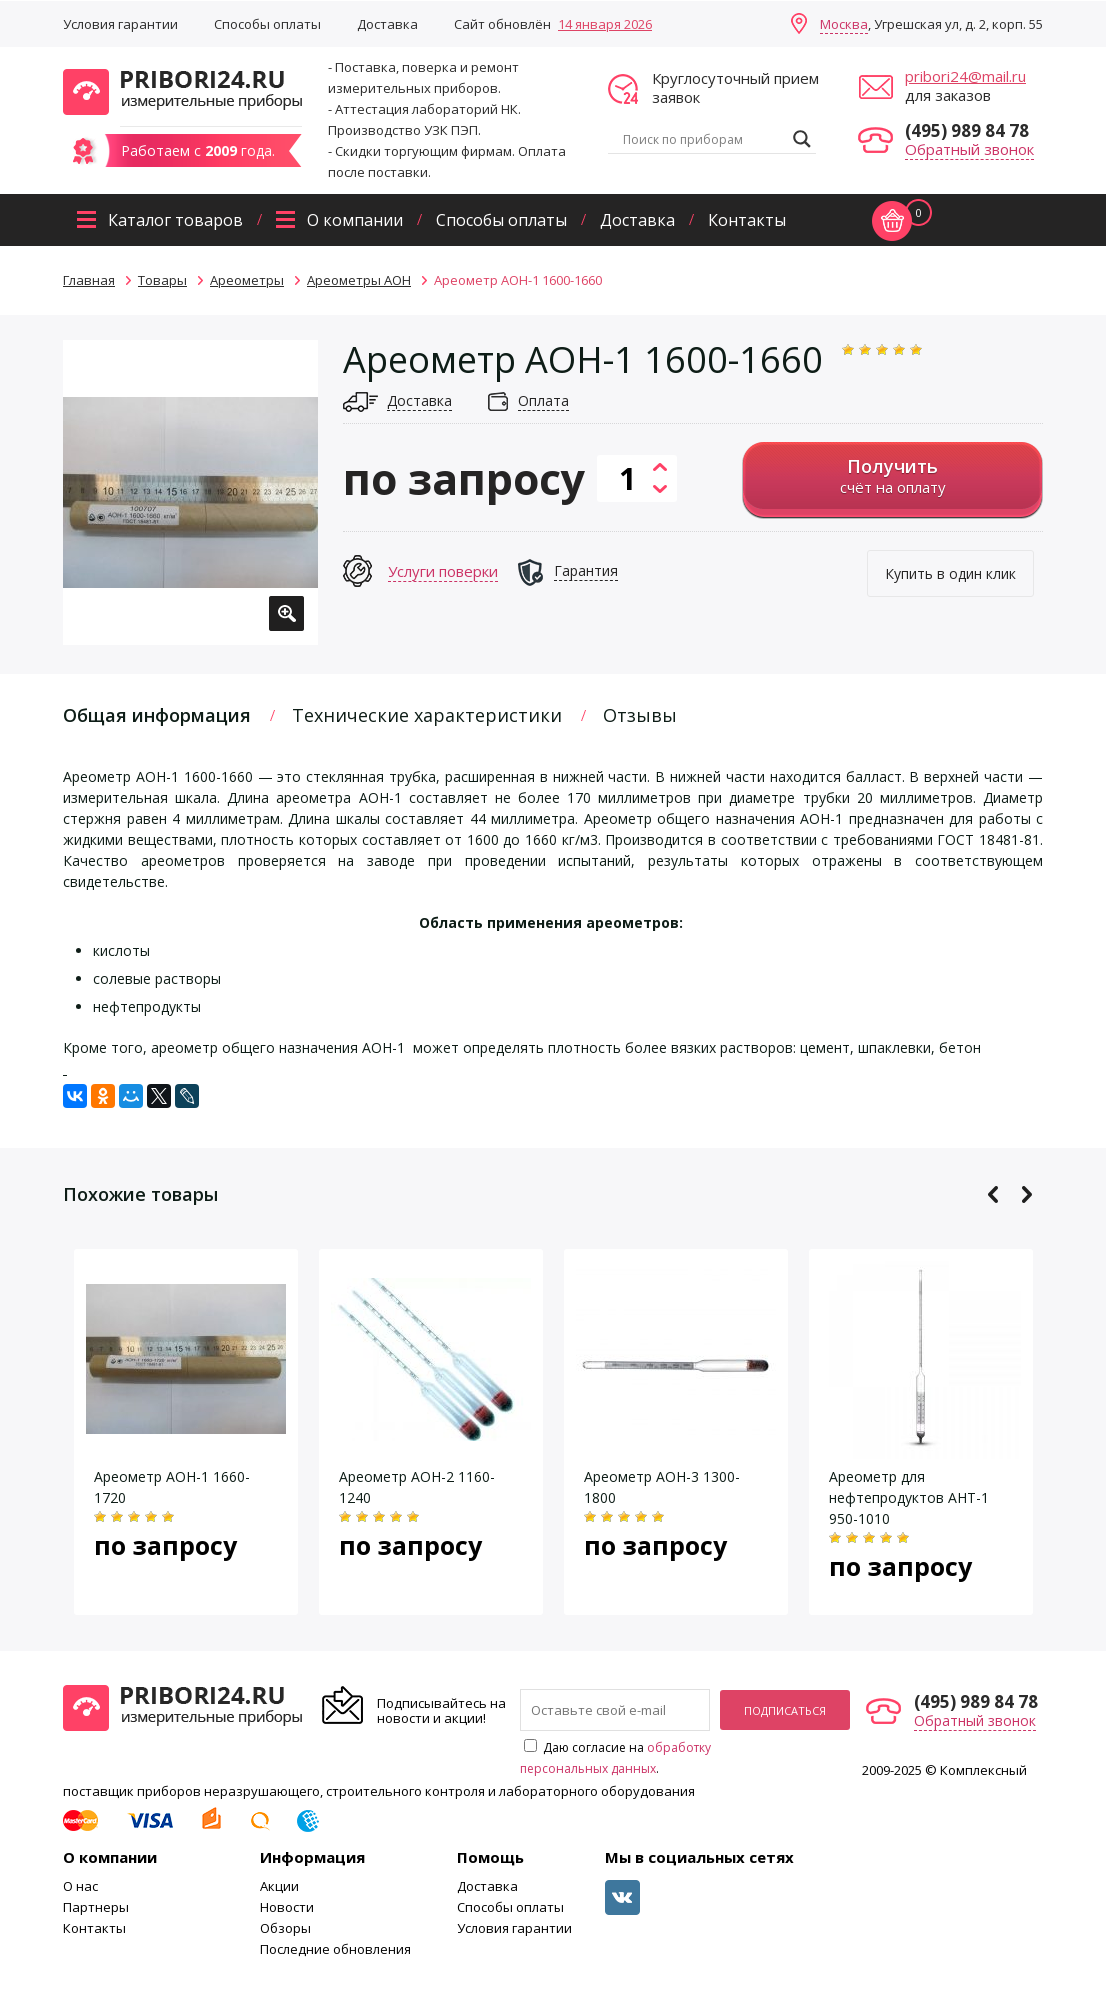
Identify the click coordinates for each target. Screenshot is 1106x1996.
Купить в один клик (950, 573)
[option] (190, 492)
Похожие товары (140, 1194)
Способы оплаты (267, 24)
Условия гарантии (120, 24)
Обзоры (285, 1928)
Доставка (387, 24)
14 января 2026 (605, 24)
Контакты (747, 220)
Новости (287, 1907)
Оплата (543, 400)
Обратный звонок (969, 149)
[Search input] (703, 139)
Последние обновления (335, 1949)
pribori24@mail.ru (965, 76)
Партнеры (96, 1907)
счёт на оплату (892, 475)
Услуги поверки (443, 571)
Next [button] (1026, 1194)
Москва (844, 24)
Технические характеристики (427, 715)
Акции (279, 1886)
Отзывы (640, 715)
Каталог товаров (175, 220)
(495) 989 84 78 (967, 130)
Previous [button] (993, 1194)
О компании (355, 220)
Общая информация (157, 715)
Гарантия (586, 570)
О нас (80, 1886)
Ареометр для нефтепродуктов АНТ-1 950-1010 (909, 1497)
